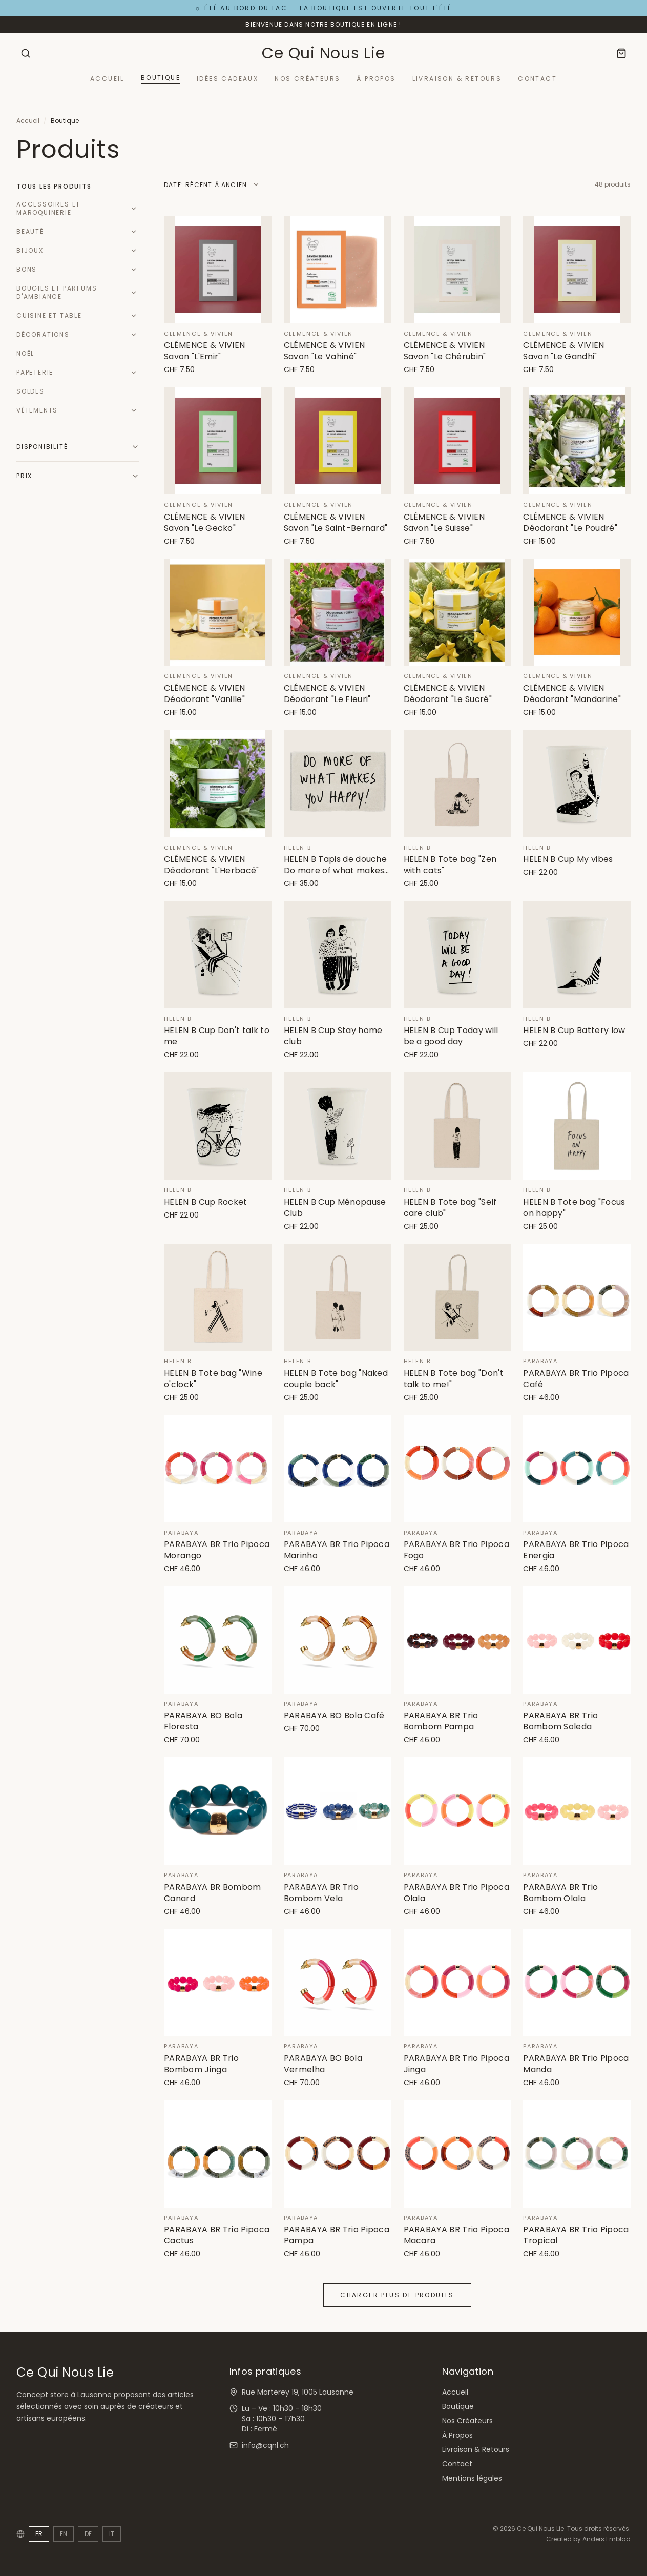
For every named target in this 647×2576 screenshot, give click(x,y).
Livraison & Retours (457, 79)
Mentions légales (472, 2478)
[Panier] (621, 53)
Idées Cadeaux (227, 79)
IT (111, 2533)
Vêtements (37, 410)
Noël (25, 353)
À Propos (376, 79)
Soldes (30, 391)
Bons (26, 269)
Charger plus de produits (397, 2295)
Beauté (30, 231)
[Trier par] (212, 185)
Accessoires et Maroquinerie (48, 208)
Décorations (43, 334)
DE (88, 2533)
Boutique (160, 78)
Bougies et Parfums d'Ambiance (56, 292)
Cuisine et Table (49, 315)
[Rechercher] (25, 53)
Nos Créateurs (307, 79)
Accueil (107, 79)
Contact (537, 79)
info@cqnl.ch (265, 2445)
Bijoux (30, 250)
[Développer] (133, 208)
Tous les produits (54, 186)
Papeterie (34, 372)
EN (63, 2533)
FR (39, 2533)
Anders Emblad (606, 2538)
